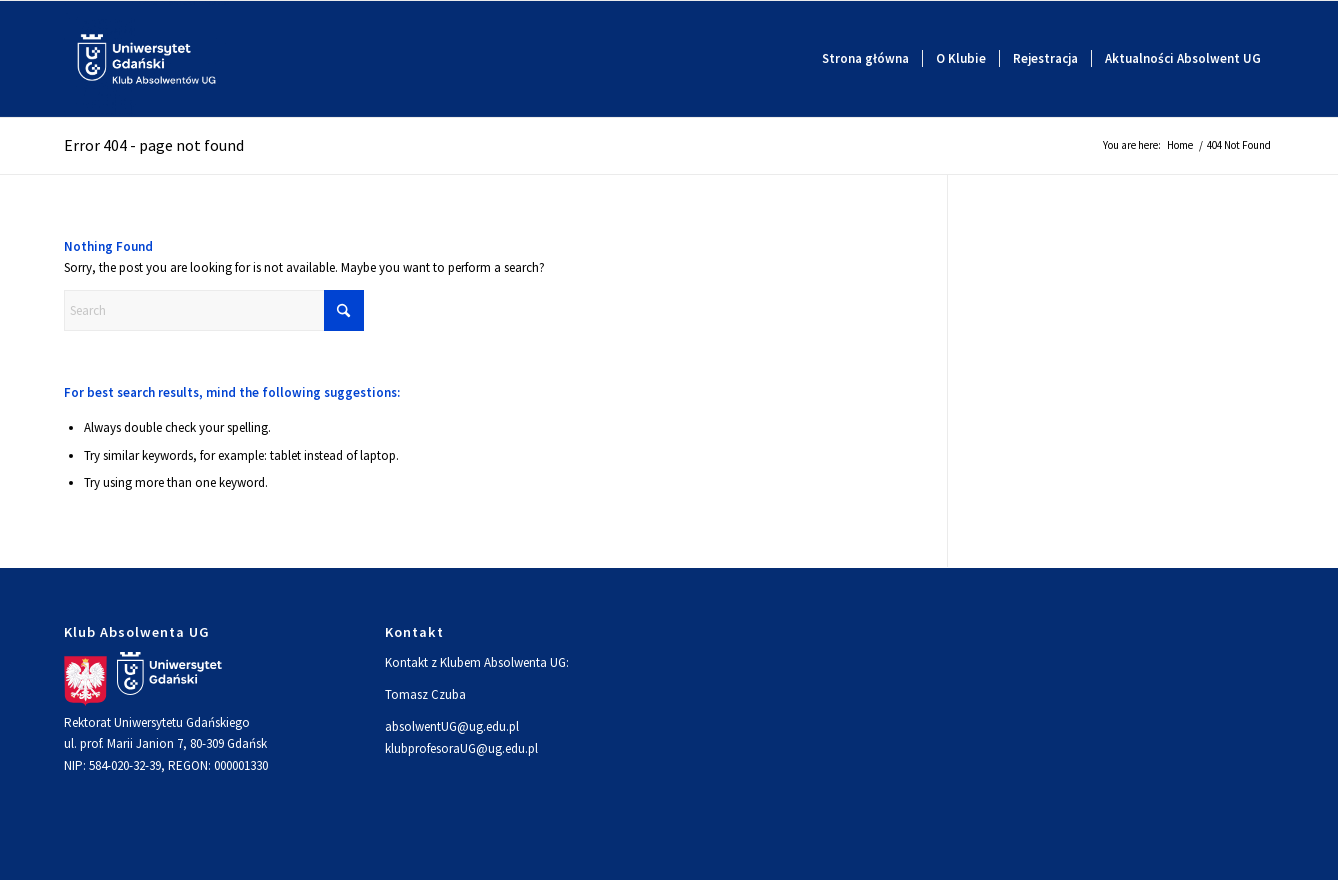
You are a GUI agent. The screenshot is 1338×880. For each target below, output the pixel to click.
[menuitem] (865, 59)
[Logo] (146, 59)
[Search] (214, 310)
